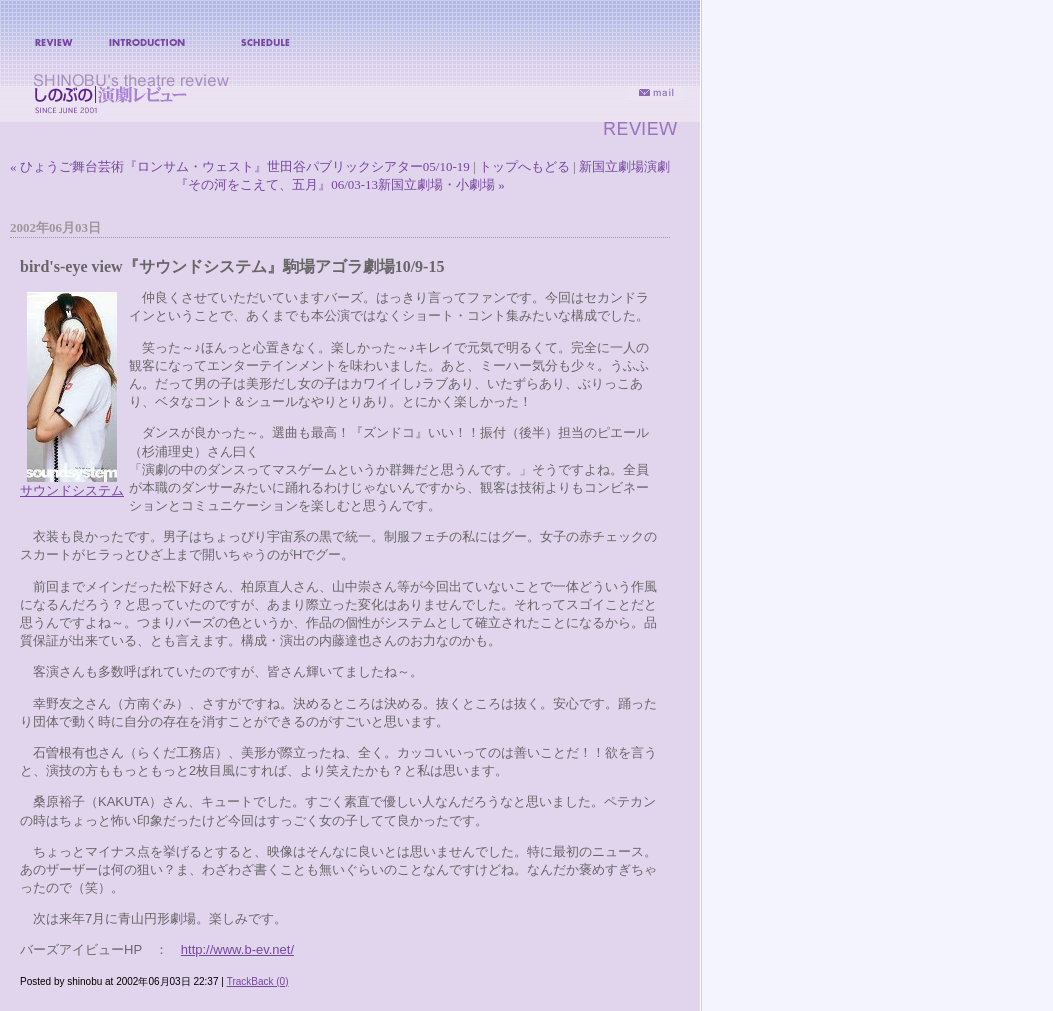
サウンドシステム (72, 490)
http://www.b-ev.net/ (237, 949)
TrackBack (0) (258, 981)
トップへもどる (524, 166)
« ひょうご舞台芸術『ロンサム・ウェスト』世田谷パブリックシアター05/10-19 (240, 166)
